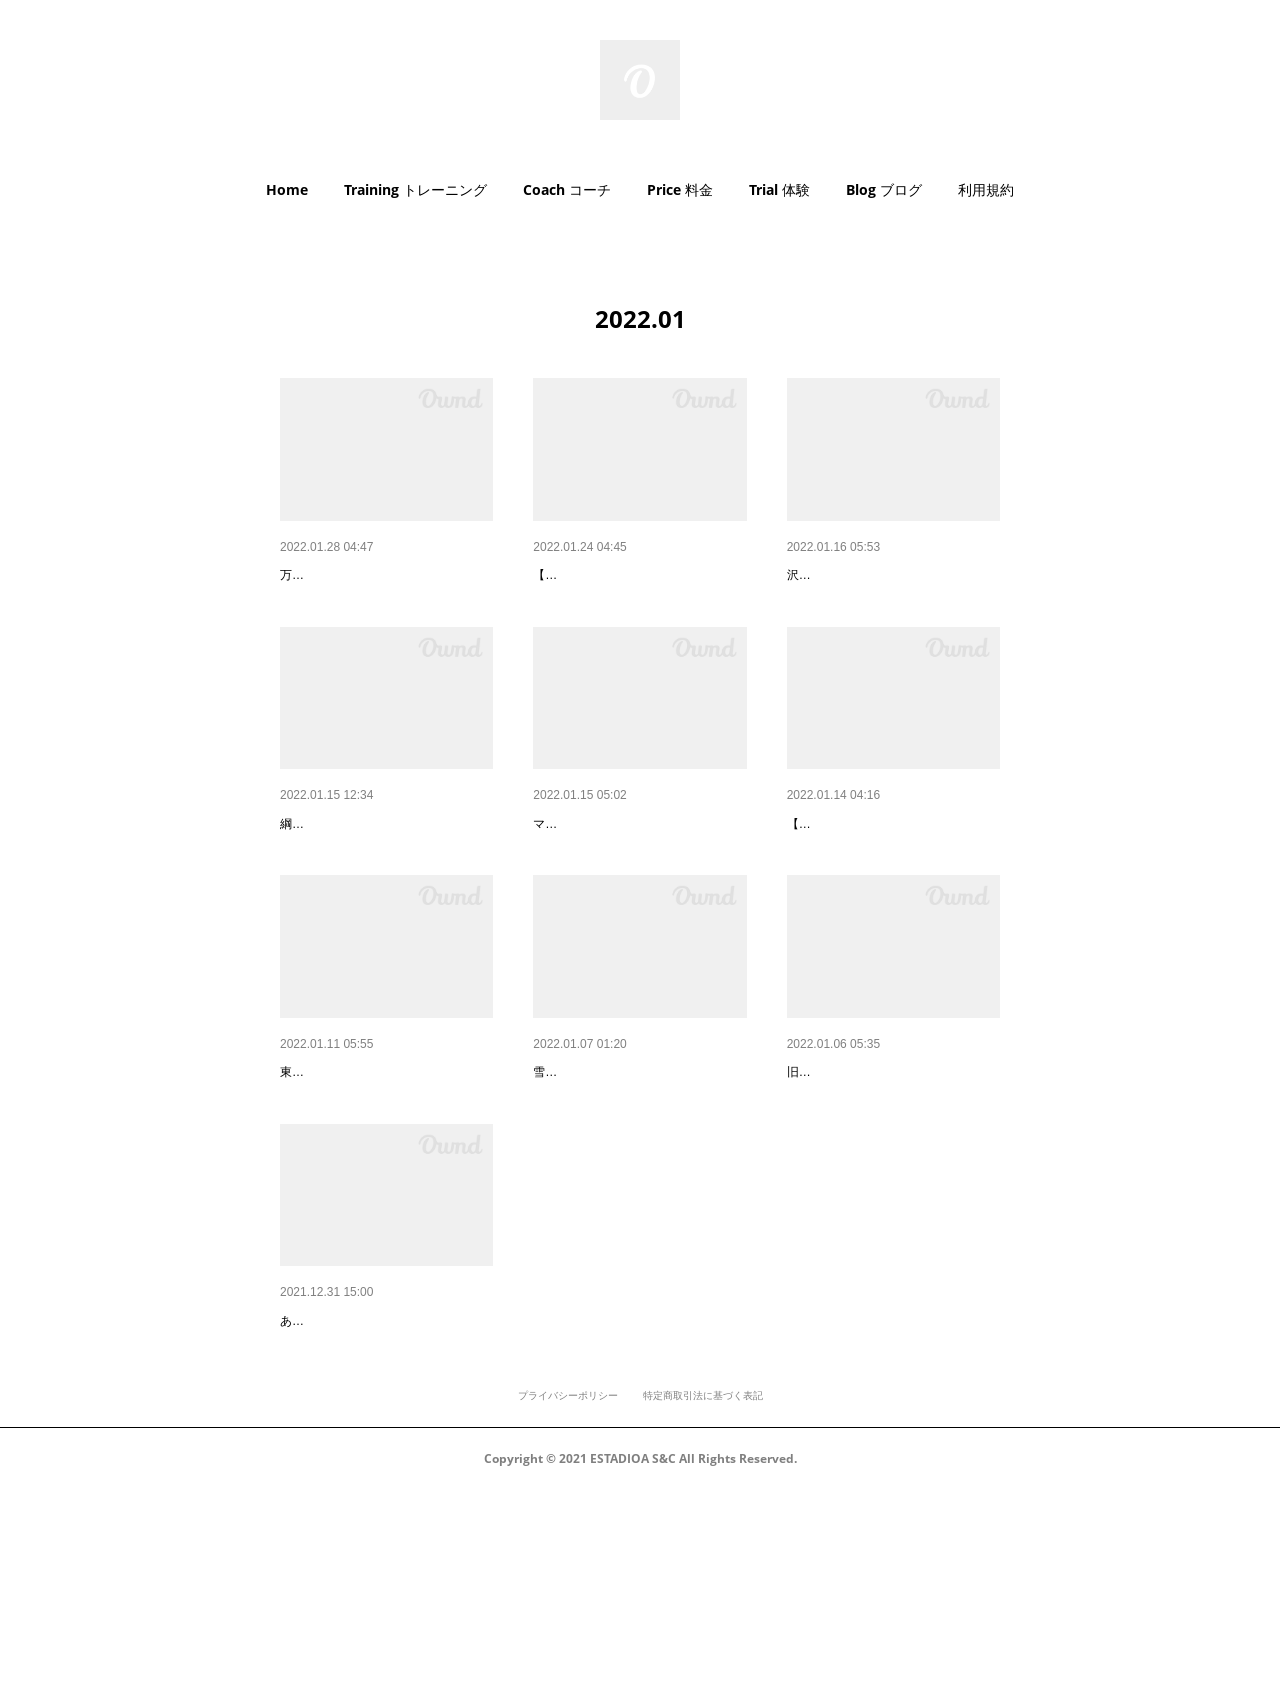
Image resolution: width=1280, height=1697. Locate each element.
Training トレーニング (415, 189)
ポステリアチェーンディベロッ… (638, 876)
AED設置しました (336, 575)
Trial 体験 (779, 189)
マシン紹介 (568, 575)
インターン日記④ (843, 876)
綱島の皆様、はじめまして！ (371, 876)
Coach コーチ (567, 189)
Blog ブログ (884, 189)
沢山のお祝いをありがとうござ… (892, 575)
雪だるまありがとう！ (603, 1176)
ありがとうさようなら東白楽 (878, 1176)
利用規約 (986, 189)
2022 (295, 1476)
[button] (287, 190)
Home (287, 189)
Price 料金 (680, 189)
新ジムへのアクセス (343, 1176)
